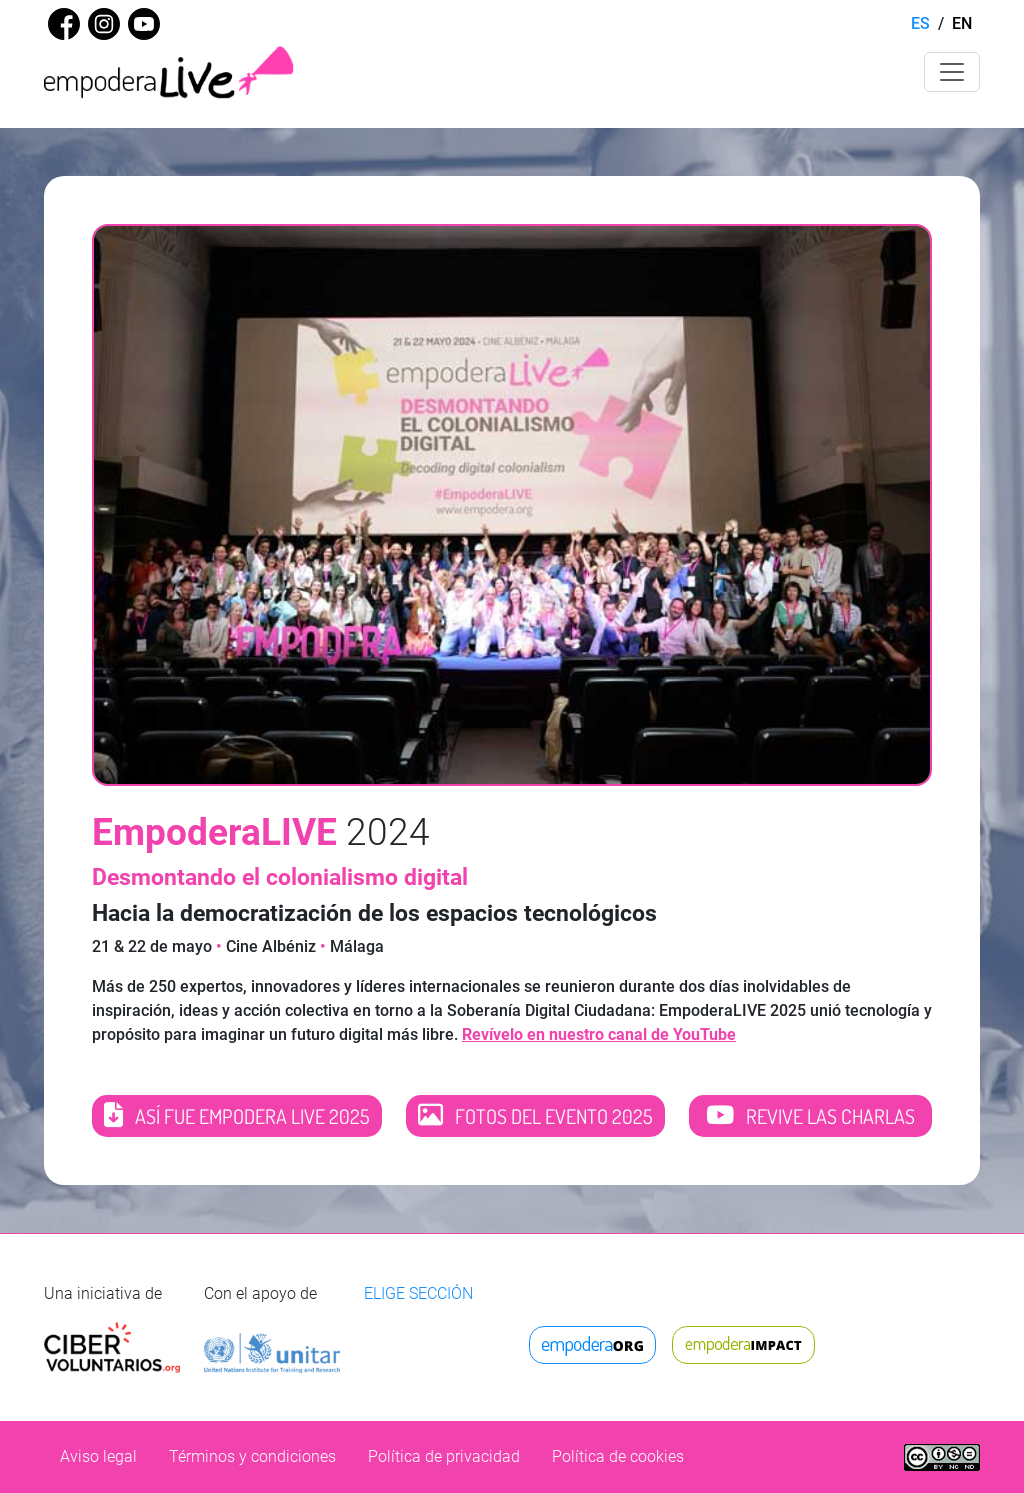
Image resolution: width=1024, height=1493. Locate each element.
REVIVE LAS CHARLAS (810, 1116)
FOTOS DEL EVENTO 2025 (535, 1116)
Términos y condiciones (252, 1456)
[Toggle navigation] (952, 72)
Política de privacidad (444, 1456)
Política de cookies (618, 1456)
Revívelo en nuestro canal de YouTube (599, 1034)
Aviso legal (98, 1456)
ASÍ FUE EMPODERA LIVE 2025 (237, 1116)
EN (962, 23)
